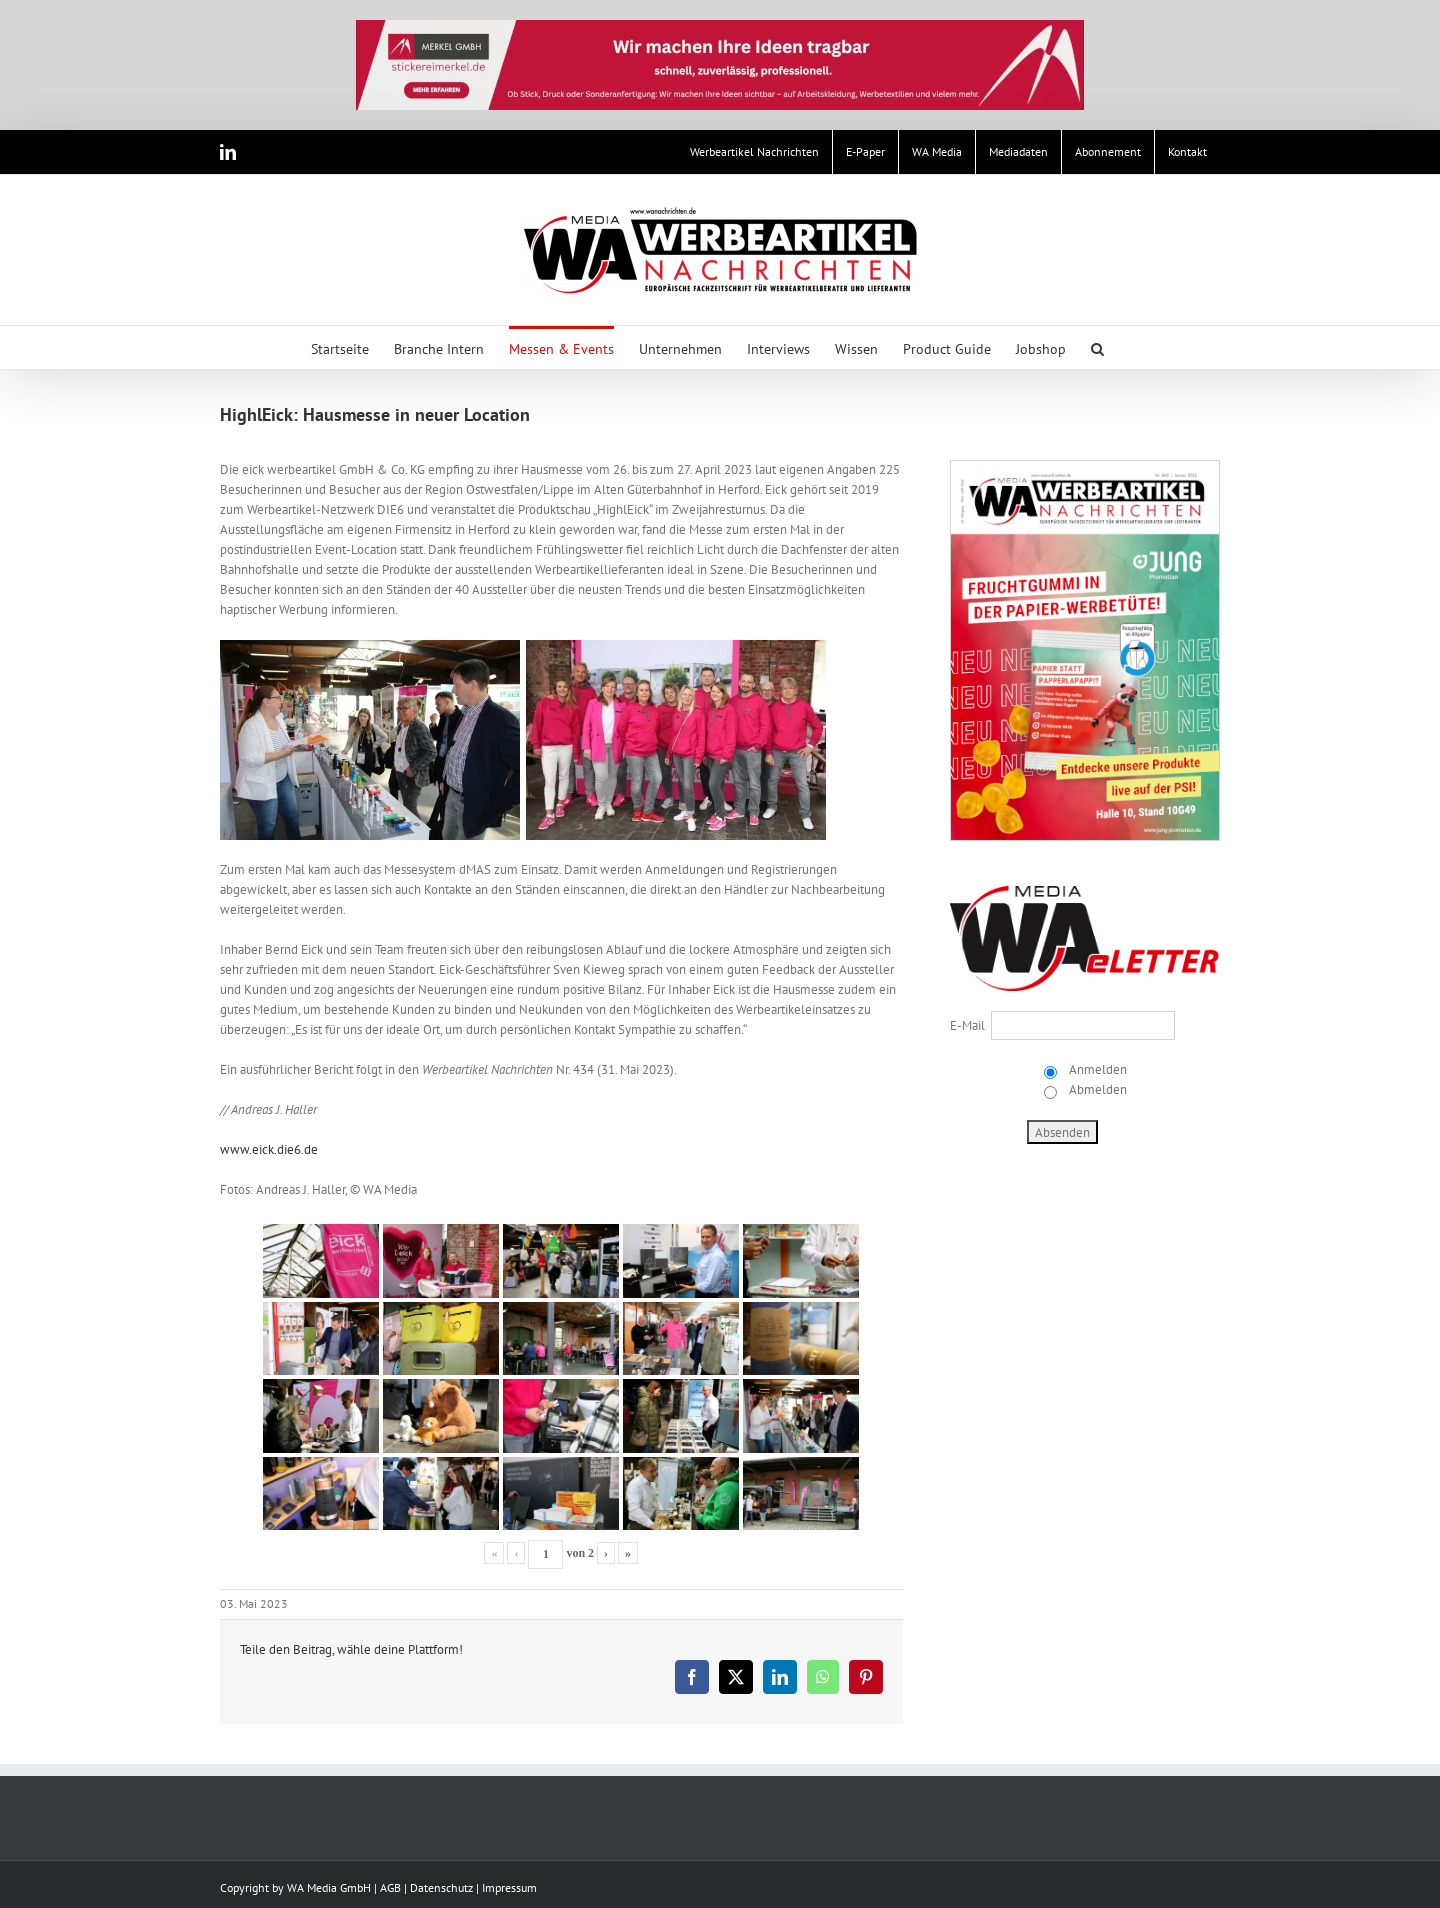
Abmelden (1096, 1089)
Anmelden (1096, 1069)
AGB (390, 1887)
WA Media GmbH (329, 1887)
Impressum (509, 1887)
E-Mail (967, 1025)
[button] (1097, 347)
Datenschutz (441, 1887)
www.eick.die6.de (269, 1149)
